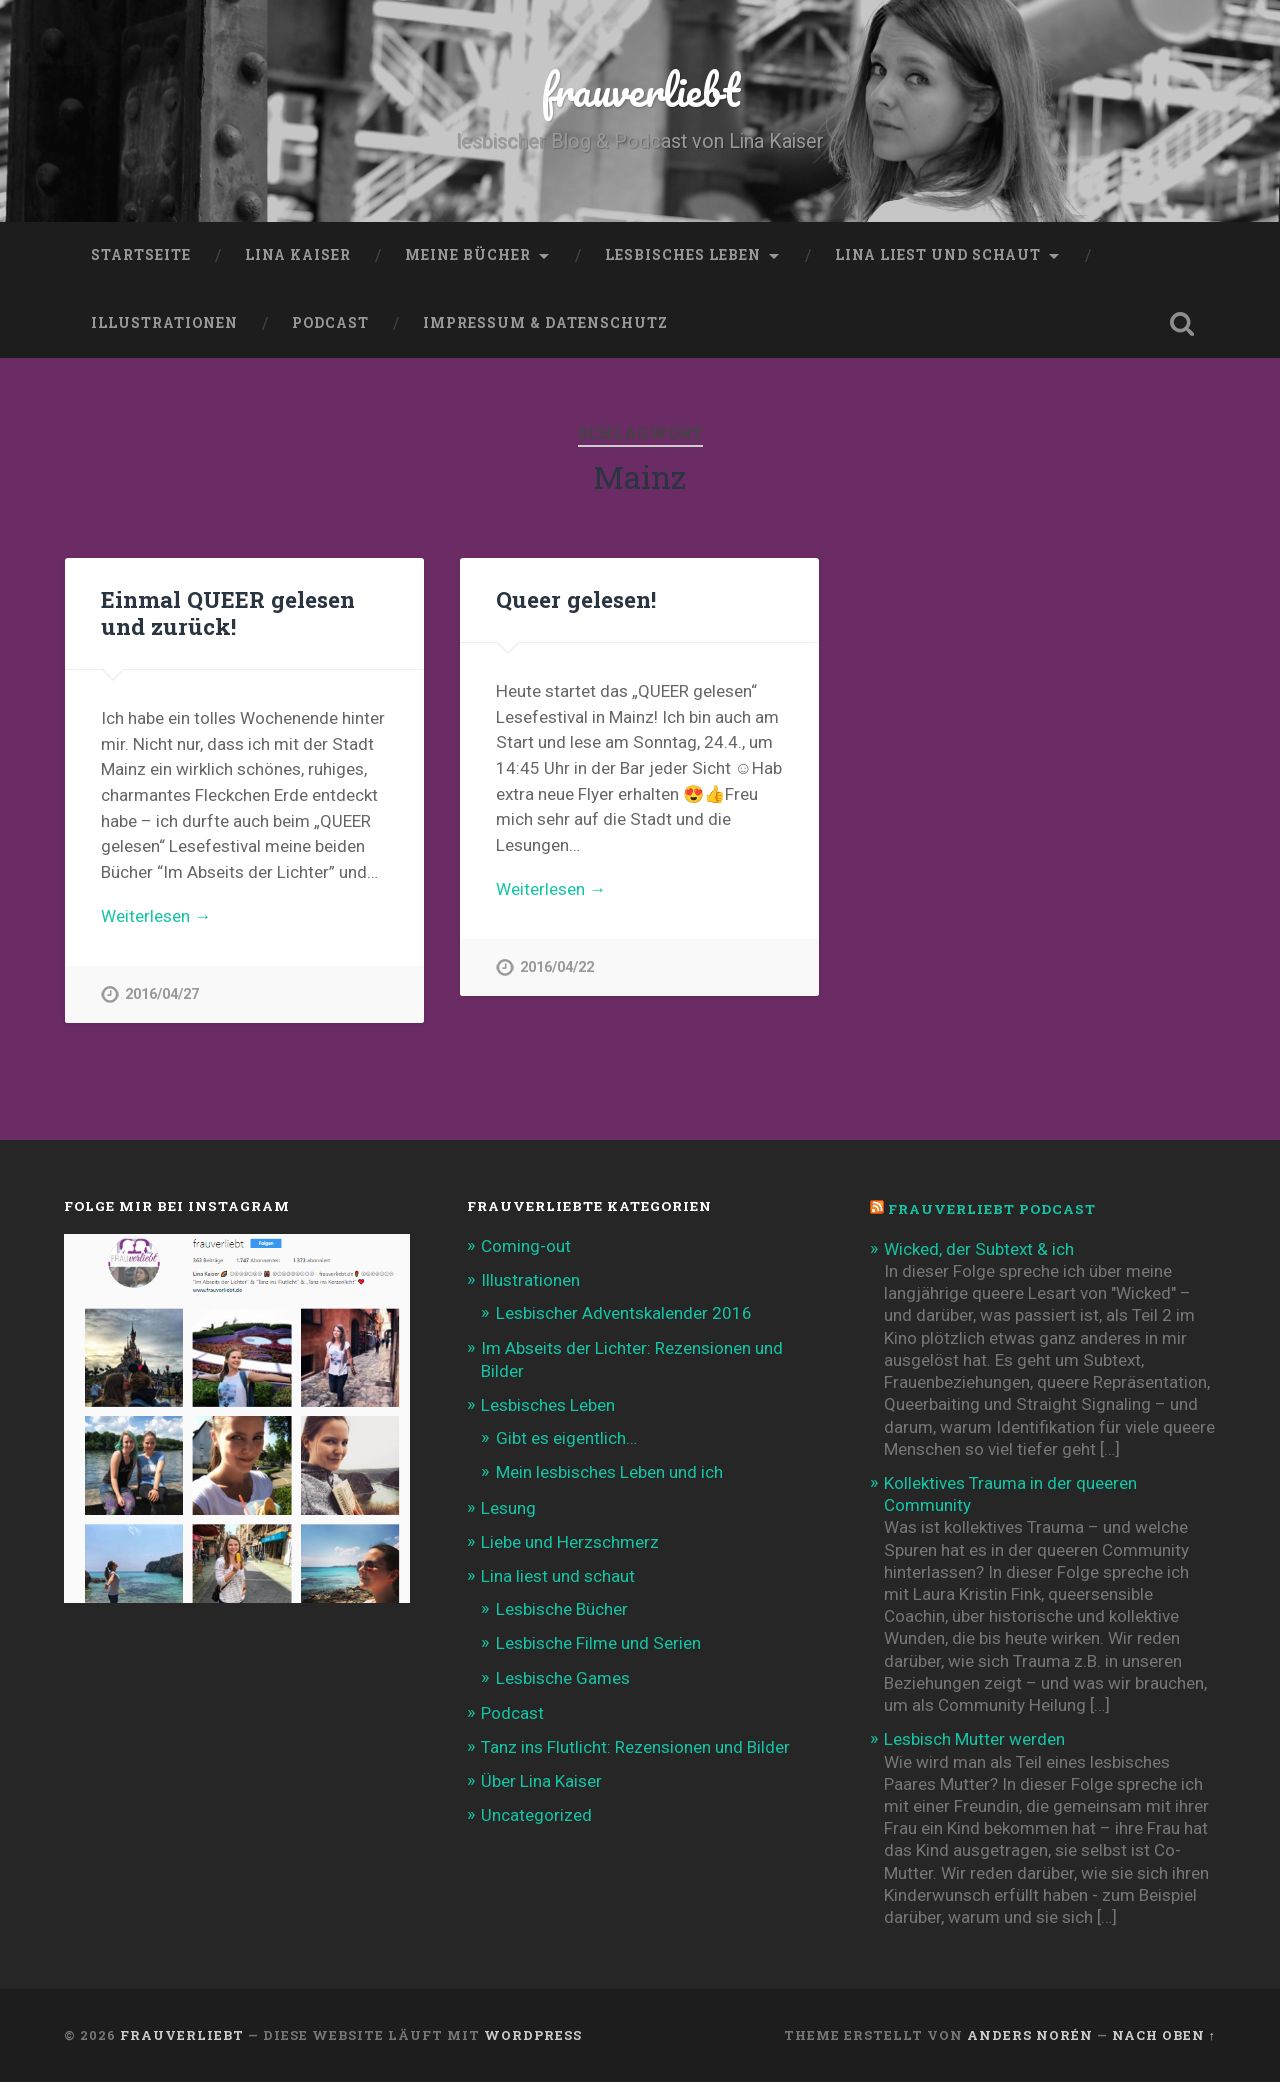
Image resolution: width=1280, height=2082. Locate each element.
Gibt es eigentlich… (566, 1438)
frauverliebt (640, 89)
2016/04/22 (557, 967)
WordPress (533, 2035)
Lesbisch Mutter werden (974, 1739)
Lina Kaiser (298, 255)
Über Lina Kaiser (541, 1781)
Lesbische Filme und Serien (598, 1643)
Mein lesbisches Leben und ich (609, 1472)
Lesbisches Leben (683, 255)
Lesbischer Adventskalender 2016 (624, 1313)
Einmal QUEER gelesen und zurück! (228, 612)
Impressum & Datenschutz (545, 323)
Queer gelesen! (576, 599)
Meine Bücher (468, 255)
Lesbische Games (563, 1678)
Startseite (141, 255)
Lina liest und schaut (938, 255)
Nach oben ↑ (1164, 2035)
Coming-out (526, 1246)
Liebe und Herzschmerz (570, 1542)
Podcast (330, 323)
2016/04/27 (162, 994)
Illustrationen (164, 323)
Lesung (508, 1508)
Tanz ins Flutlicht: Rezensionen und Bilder (635, 1747)
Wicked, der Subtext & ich (979, 1249)
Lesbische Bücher (562, 1609)
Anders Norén (1030, 2035)
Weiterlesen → (156, 916)
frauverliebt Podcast (992, 1209)
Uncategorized (536, 1815)
